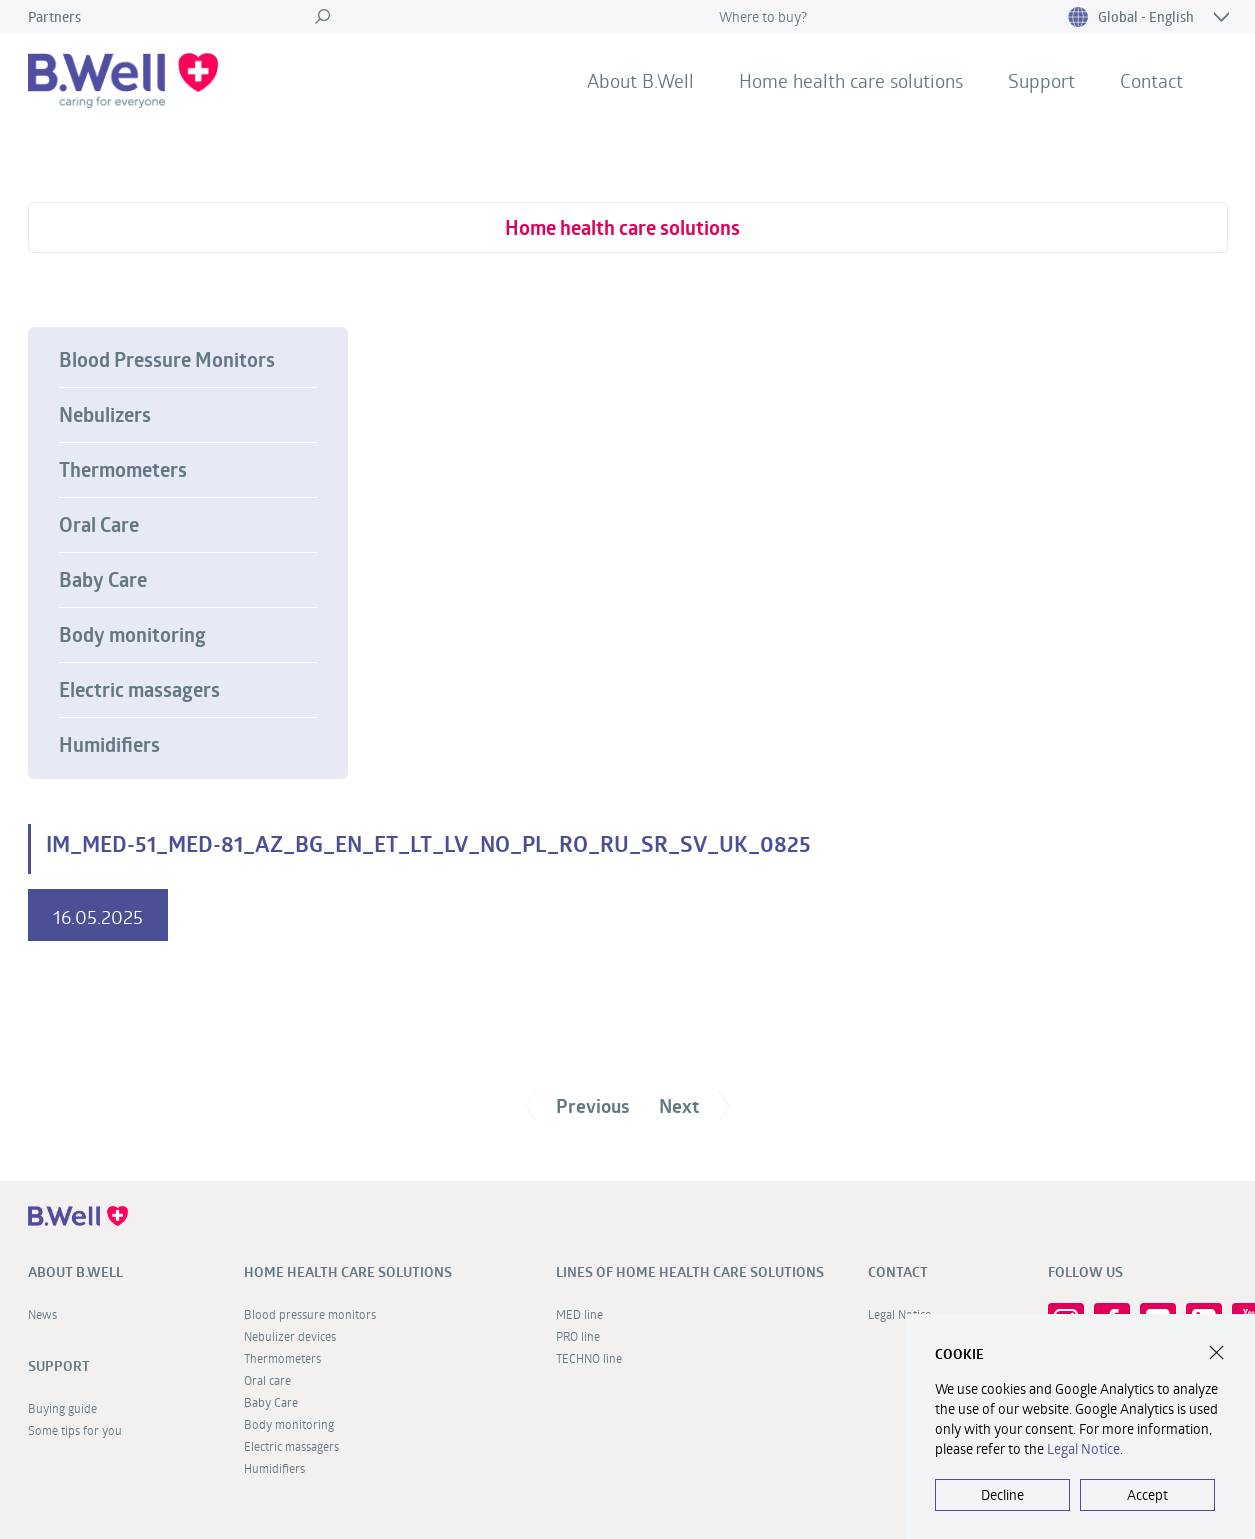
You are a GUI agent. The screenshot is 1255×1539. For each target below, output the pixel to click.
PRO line (578, 1336)
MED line (579, 1314)
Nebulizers (105, 415)
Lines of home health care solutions (690, 1272)
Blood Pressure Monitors (167, 360)
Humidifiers (109, 745)
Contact (1151, 80)
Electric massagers (139, 690)
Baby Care (103, 580)
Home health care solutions (851, 80)
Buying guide (62, 1408)
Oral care (267, 1380)
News (42, 1314)
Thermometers (123, 470)
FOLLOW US (1085, 1272)
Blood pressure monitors (310, 1314)
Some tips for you (75, 1430)
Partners (54, 16)
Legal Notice (1083, 1448)
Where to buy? (763, 16)
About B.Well (640, 80)
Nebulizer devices (290, 1336)
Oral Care (99, 525)
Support (1041, 80)
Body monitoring (132, 635)
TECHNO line (589, 1358)
